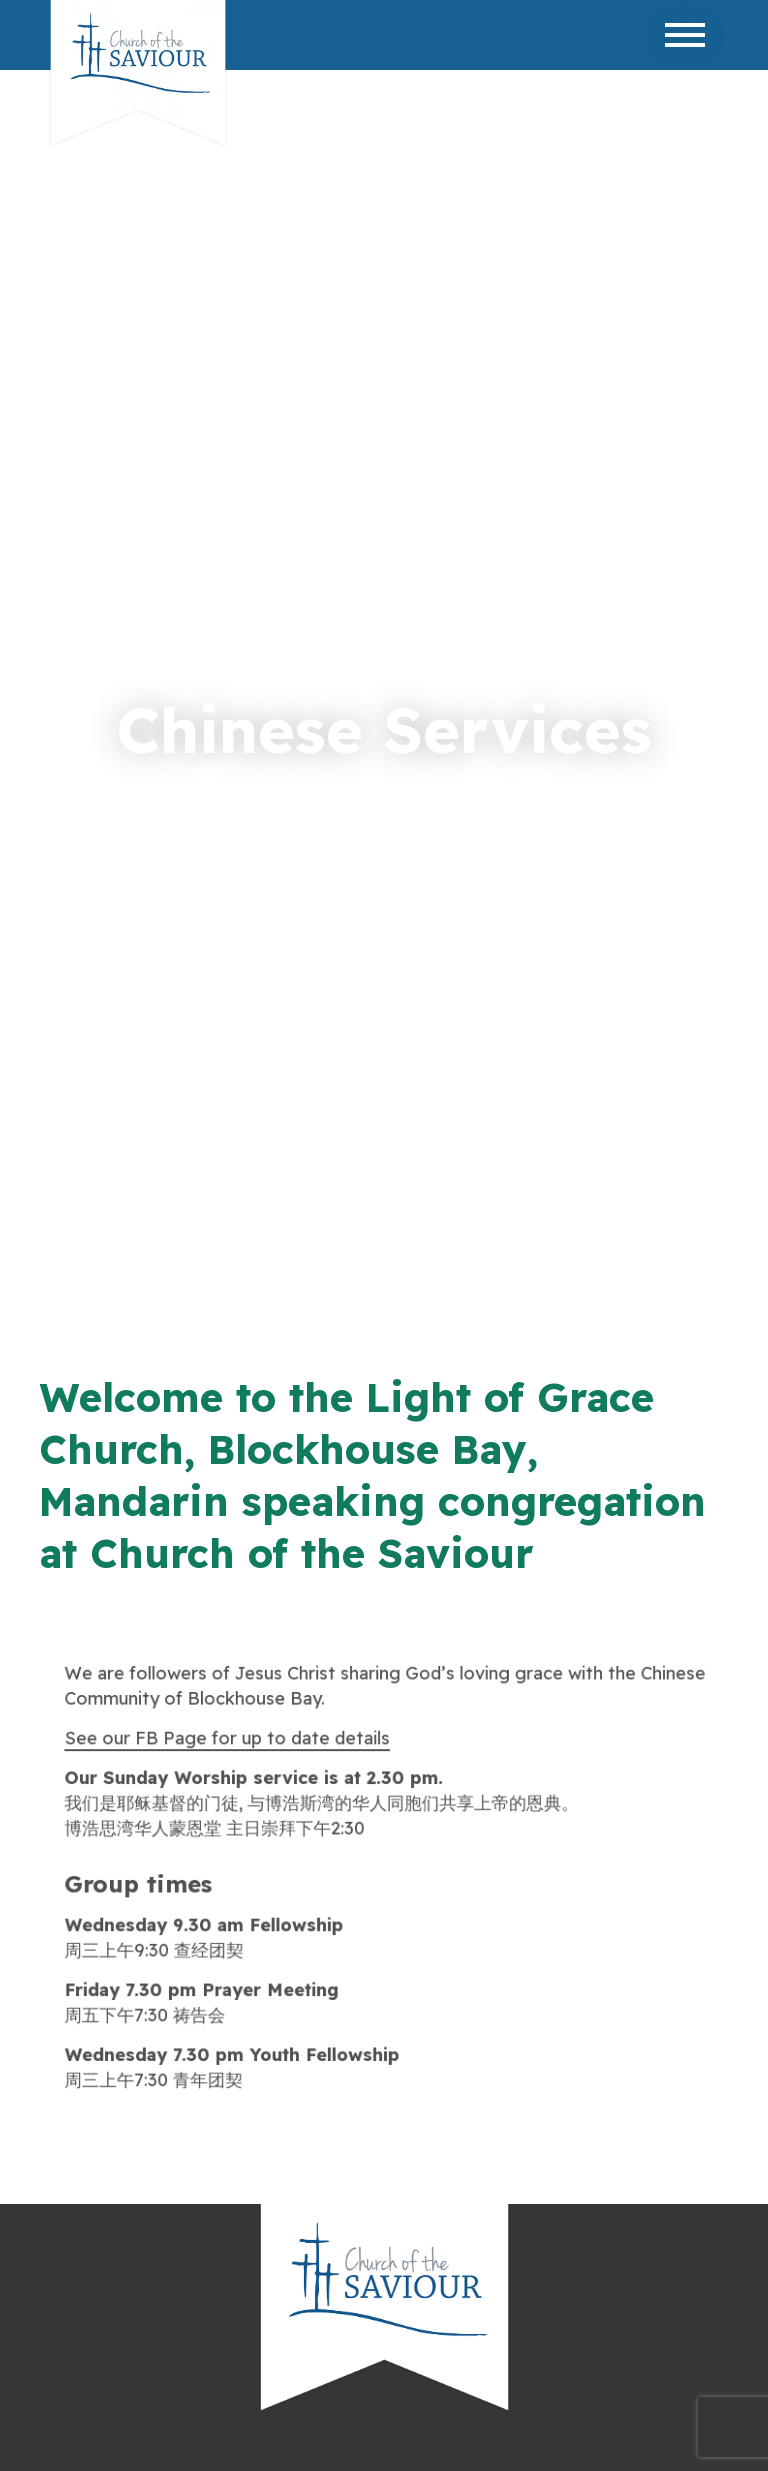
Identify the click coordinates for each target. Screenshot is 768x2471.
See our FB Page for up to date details (229, 1739)
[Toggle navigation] (685, 35)
